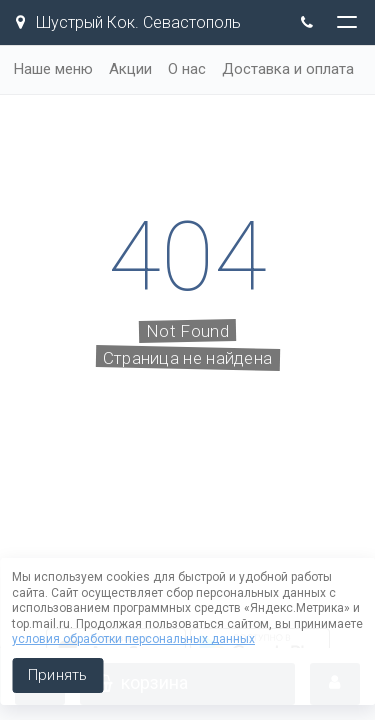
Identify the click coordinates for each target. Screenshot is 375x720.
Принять (57, 675)
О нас (187, 69)
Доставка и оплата (288, 69)
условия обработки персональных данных (133, 639)
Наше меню (53, 69)
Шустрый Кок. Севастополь (128, 22)
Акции (130, 69)
